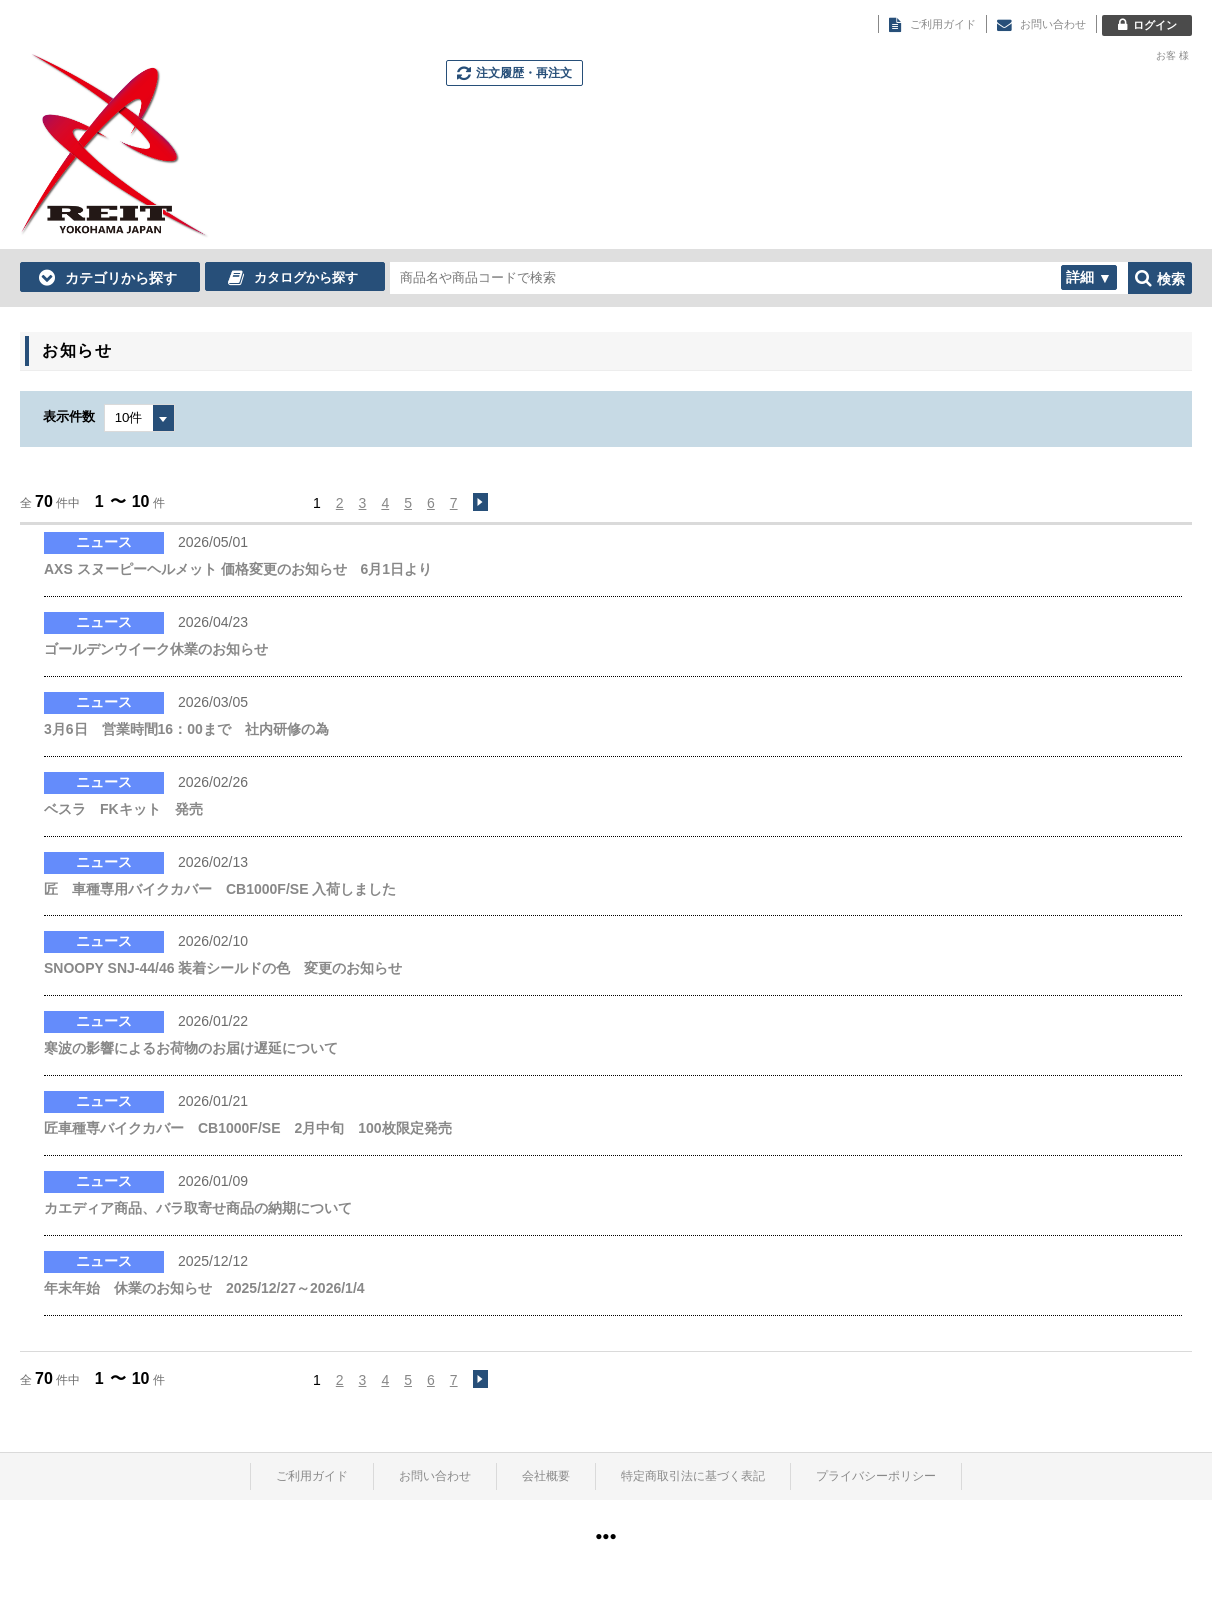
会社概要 (546, 1476)
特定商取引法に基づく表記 (693, 1476)
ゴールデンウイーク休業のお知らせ (156, 649)
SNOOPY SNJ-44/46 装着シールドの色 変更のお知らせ (223, 968)
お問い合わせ (435, 1476)
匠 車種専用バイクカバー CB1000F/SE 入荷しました (220, 889)
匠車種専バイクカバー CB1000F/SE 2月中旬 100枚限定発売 (248, 1128)
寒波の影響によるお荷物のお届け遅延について (191, 1048)
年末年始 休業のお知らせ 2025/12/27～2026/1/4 (204, 1288)
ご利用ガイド (312, 1476)
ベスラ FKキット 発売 (123, 809)
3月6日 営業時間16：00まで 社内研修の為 (186, 729)
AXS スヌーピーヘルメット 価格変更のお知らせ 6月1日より (238, 569)
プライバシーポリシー (876, 1476)
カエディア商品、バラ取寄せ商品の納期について (198, 1208)
